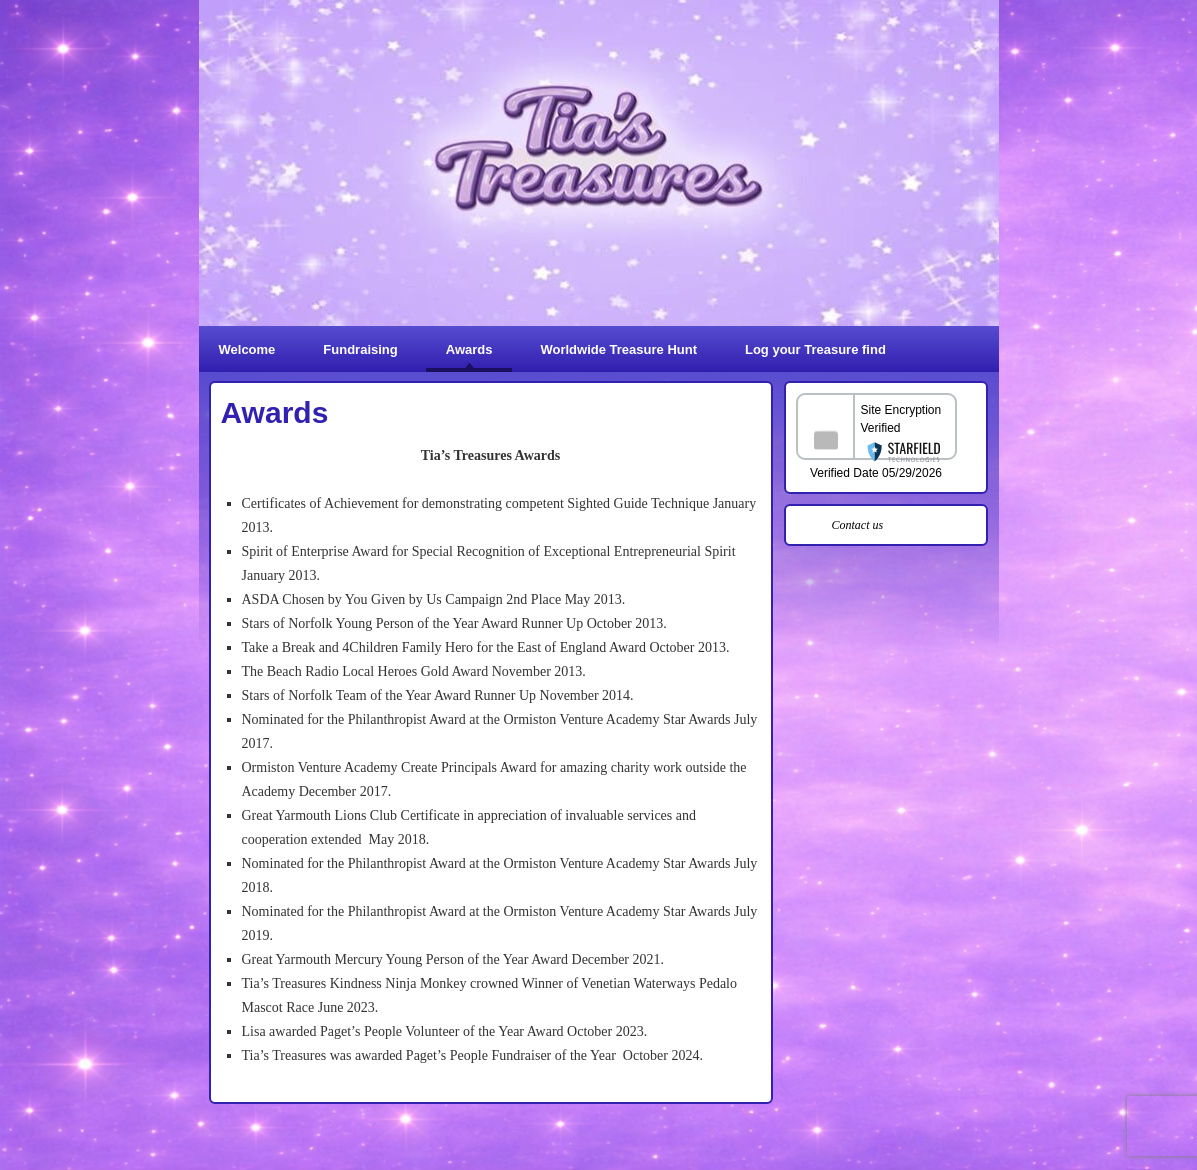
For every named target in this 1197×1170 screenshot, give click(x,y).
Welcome (247, 349)
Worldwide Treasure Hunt (618, 349)
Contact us (858, 525)
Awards (469, 349)
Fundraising (360, 349)
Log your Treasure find (815, 349)
